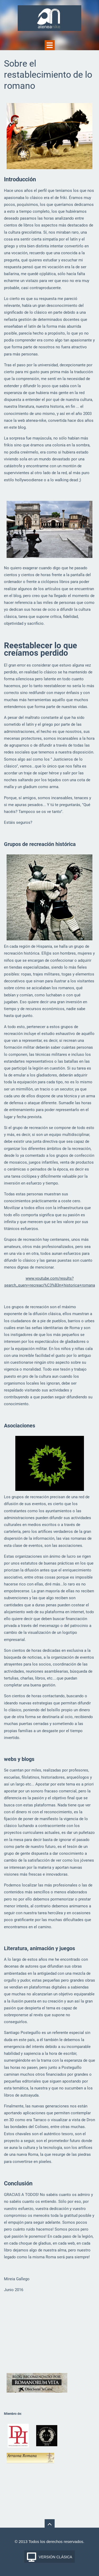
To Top (50, 2524)
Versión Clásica (55, 2557)
